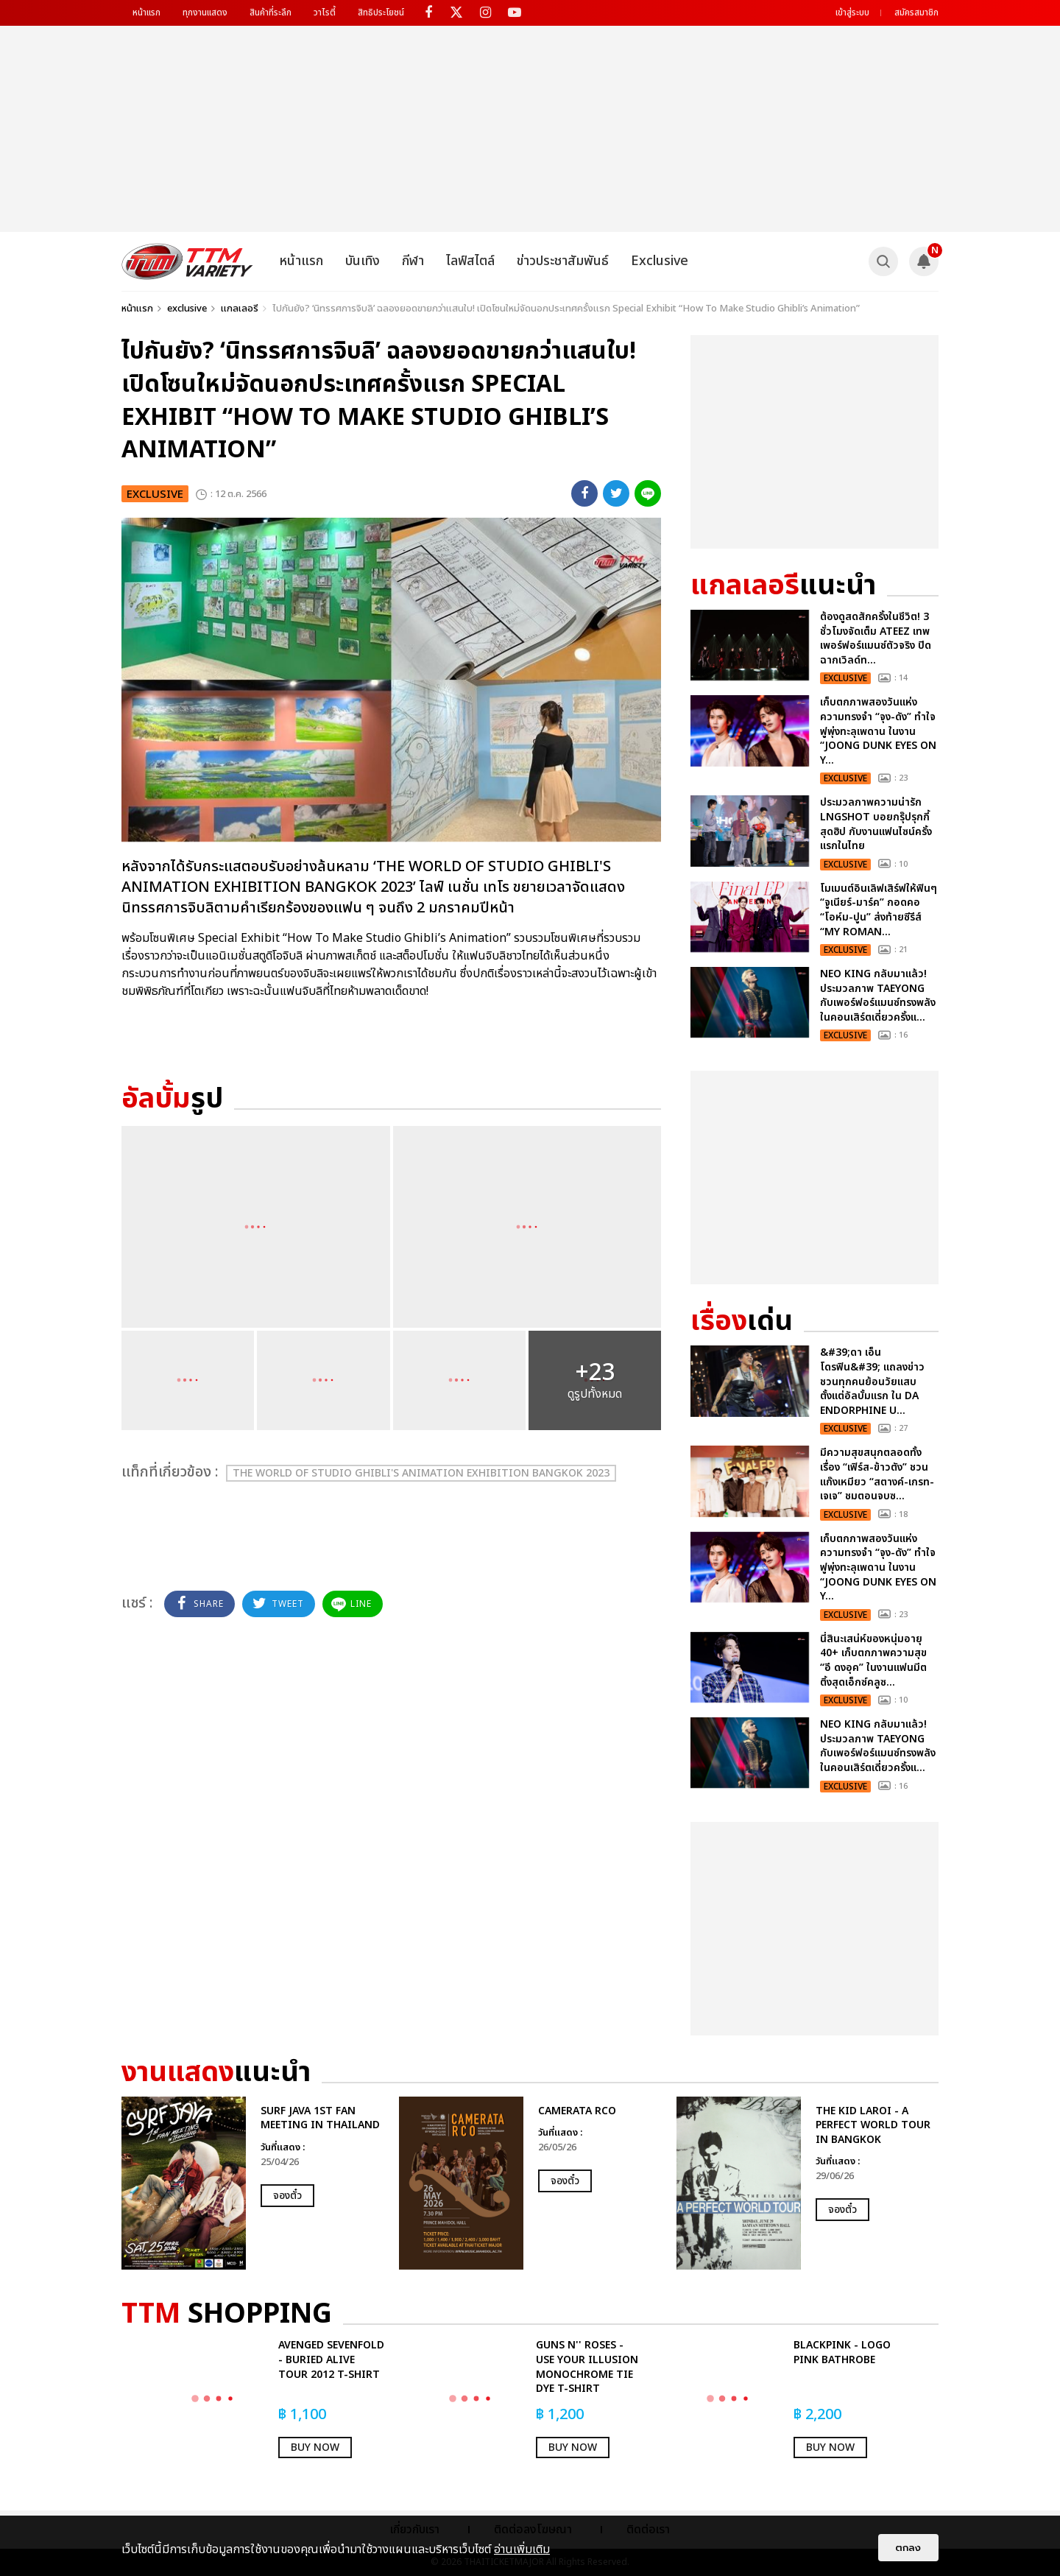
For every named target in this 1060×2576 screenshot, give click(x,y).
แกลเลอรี (239, 308)
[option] (253, 2183)
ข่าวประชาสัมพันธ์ (563, 261)
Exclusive (659, 261)
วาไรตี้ (325, 12)
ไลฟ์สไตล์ (470, 261)
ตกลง (908, 2547)
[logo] (187, 261)
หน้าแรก (146, 12)
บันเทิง (362, 261)
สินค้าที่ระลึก (271, 12)
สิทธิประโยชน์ (381, 12)
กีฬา (413, 261)
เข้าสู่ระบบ (852, 12)
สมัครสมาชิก (916, 12)
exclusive (187, 308)
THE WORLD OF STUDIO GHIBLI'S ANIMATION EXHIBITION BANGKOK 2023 (421, 1473)
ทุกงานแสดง (205, 12)
